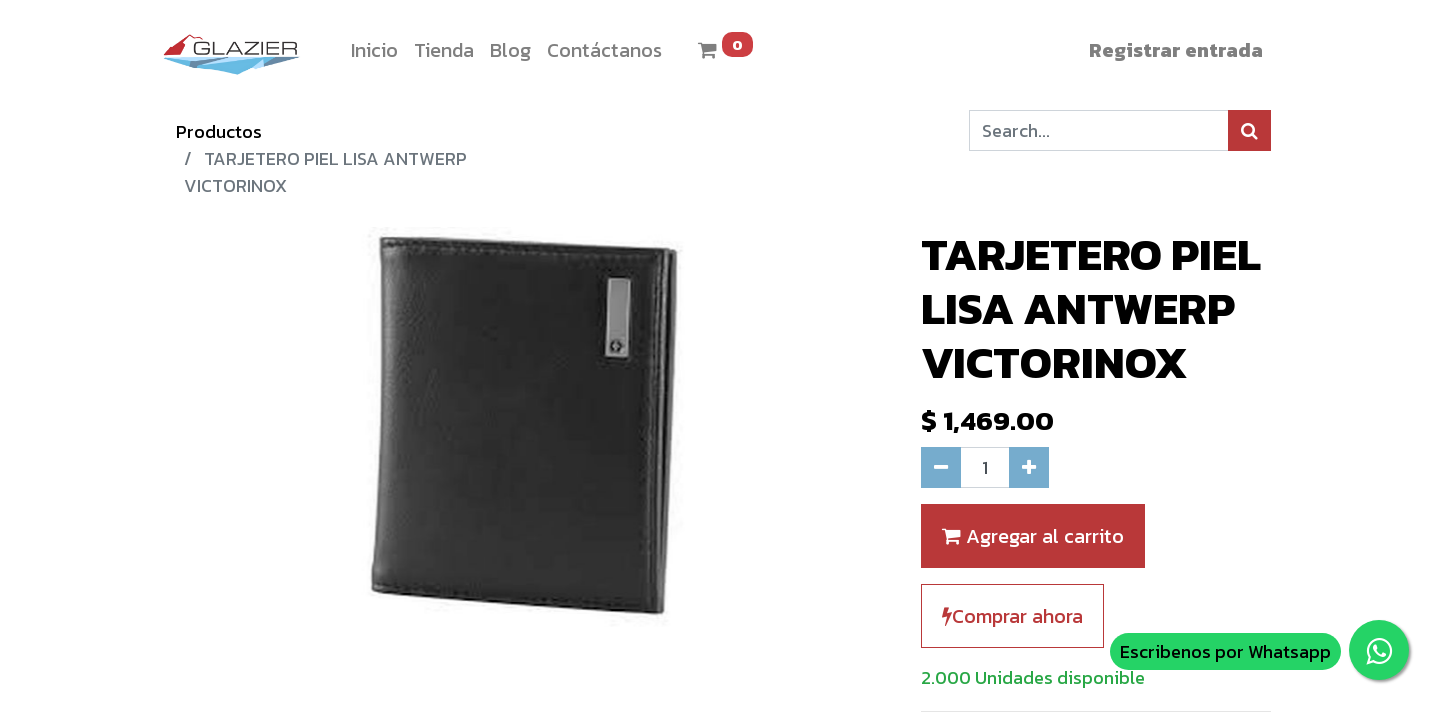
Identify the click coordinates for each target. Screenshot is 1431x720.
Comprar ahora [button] (1012, 616)
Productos (219, 131)
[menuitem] (374, 50)
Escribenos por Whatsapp (1225, 651)
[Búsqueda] (1249, 130)
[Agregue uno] (1029, 467)
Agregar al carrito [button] (1033, 536)
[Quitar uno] (941, 467)
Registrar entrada (1176, 50)
